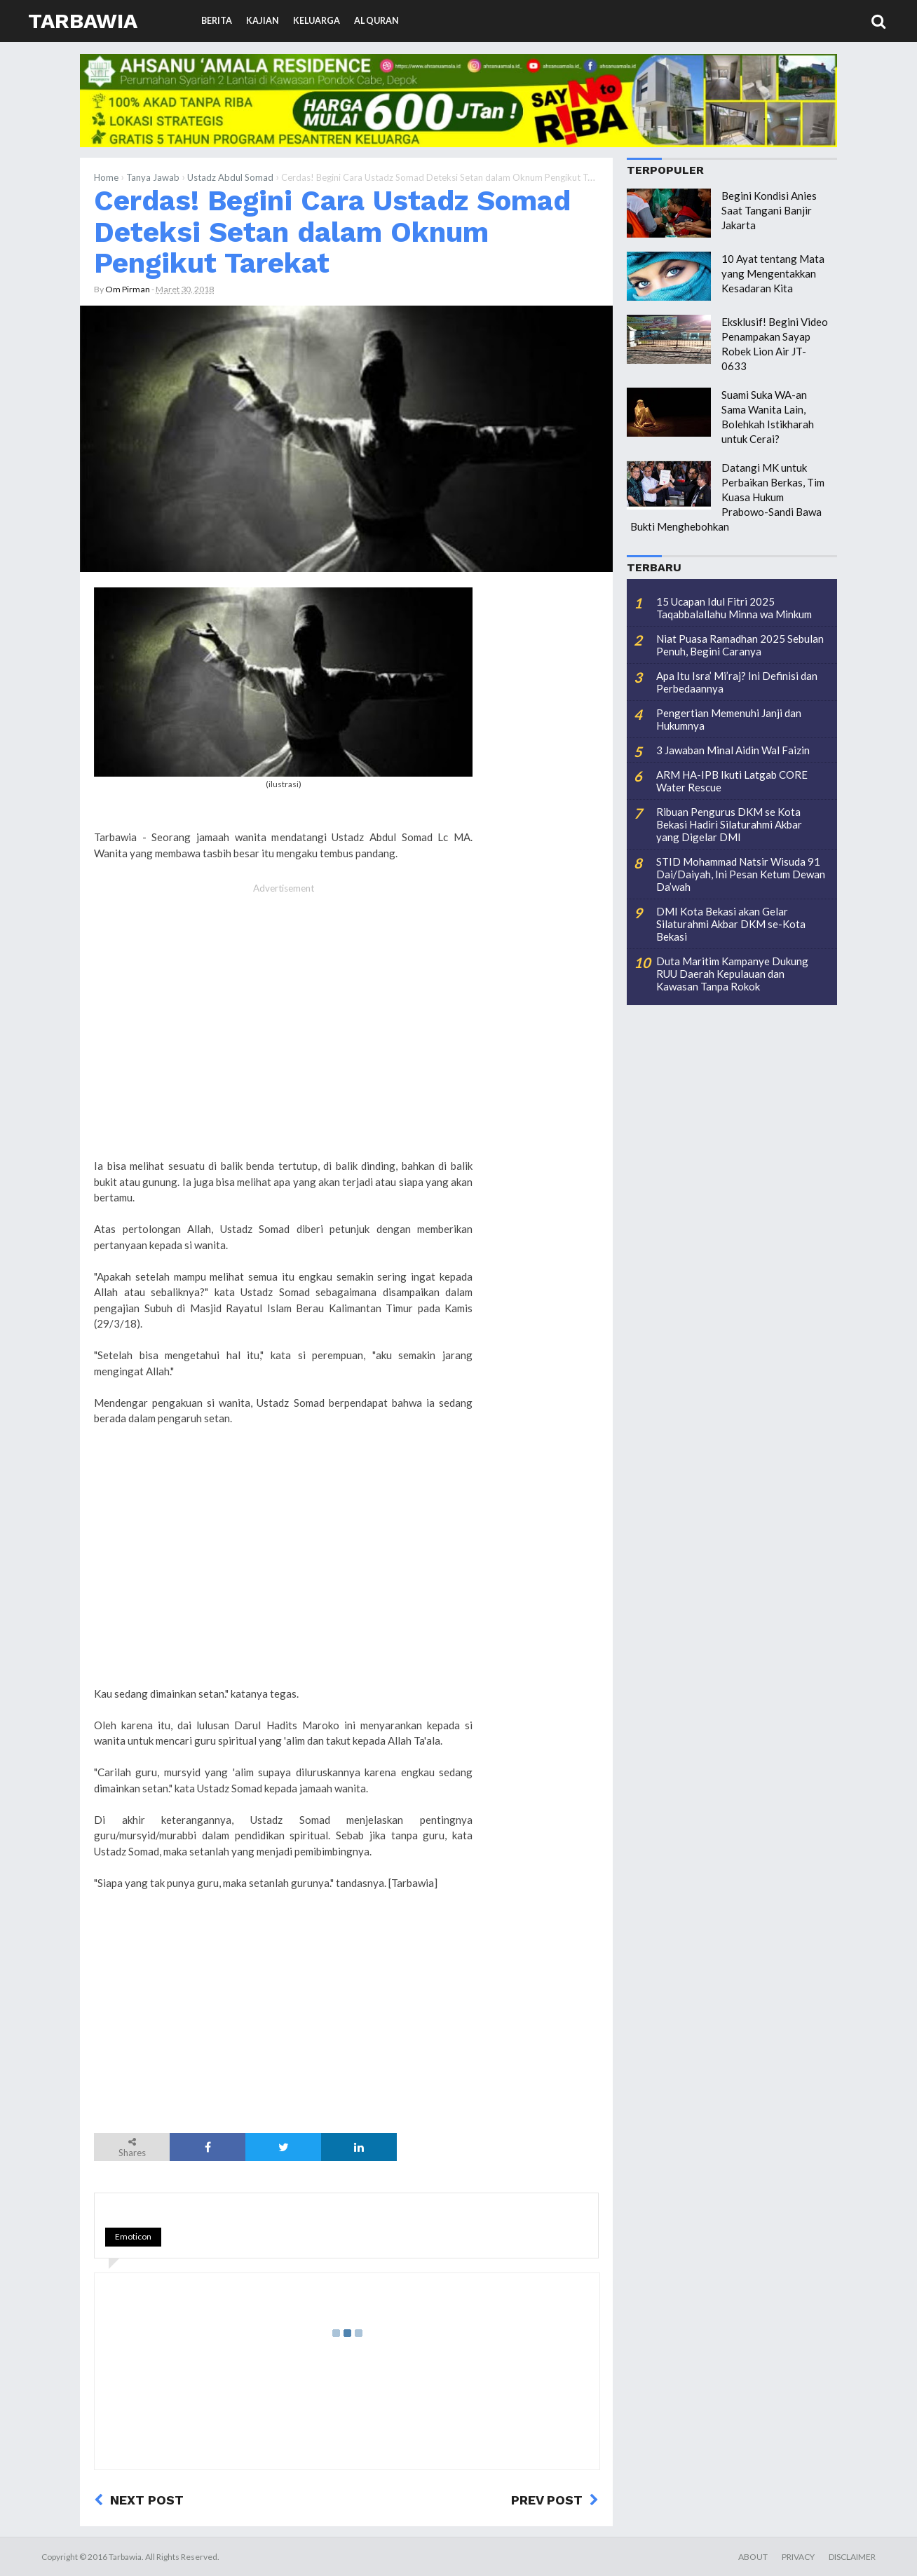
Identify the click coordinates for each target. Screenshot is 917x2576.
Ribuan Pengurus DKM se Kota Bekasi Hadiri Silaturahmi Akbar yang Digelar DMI (729, 824)
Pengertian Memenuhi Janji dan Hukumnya (728, 719)
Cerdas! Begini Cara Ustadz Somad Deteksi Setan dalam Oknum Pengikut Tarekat (332, 232)
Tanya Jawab (152, 177)
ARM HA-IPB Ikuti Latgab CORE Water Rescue (732, 780)
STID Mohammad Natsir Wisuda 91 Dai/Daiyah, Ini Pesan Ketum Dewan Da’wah (740, 874)
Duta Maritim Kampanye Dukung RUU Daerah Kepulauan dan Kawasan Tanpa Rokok (732, 974)
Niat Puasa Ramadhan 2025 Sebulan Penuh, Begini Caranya (740, 644)
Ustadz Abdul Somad (230, 177)
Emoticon (133, 2236)
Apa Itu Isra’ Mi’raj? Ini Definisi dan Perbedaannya (736, 682)
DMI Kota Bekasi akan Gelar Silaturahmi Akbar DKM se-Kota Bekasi (731, 924)
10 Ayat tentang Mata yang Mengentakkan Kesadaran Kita (772, 273)
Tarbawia (82, 20)
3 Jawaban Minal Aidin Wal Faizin (733, 750)
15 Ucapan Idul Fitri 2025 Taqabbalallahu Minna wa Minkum (734, 607)
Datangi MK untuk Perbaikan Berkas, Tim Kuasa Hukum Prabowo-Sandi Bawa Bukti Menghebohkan (727, 497)
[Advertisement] (283, 1028)
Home (106, 177)
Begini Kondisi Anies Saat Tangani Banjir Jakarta (769, 210)
